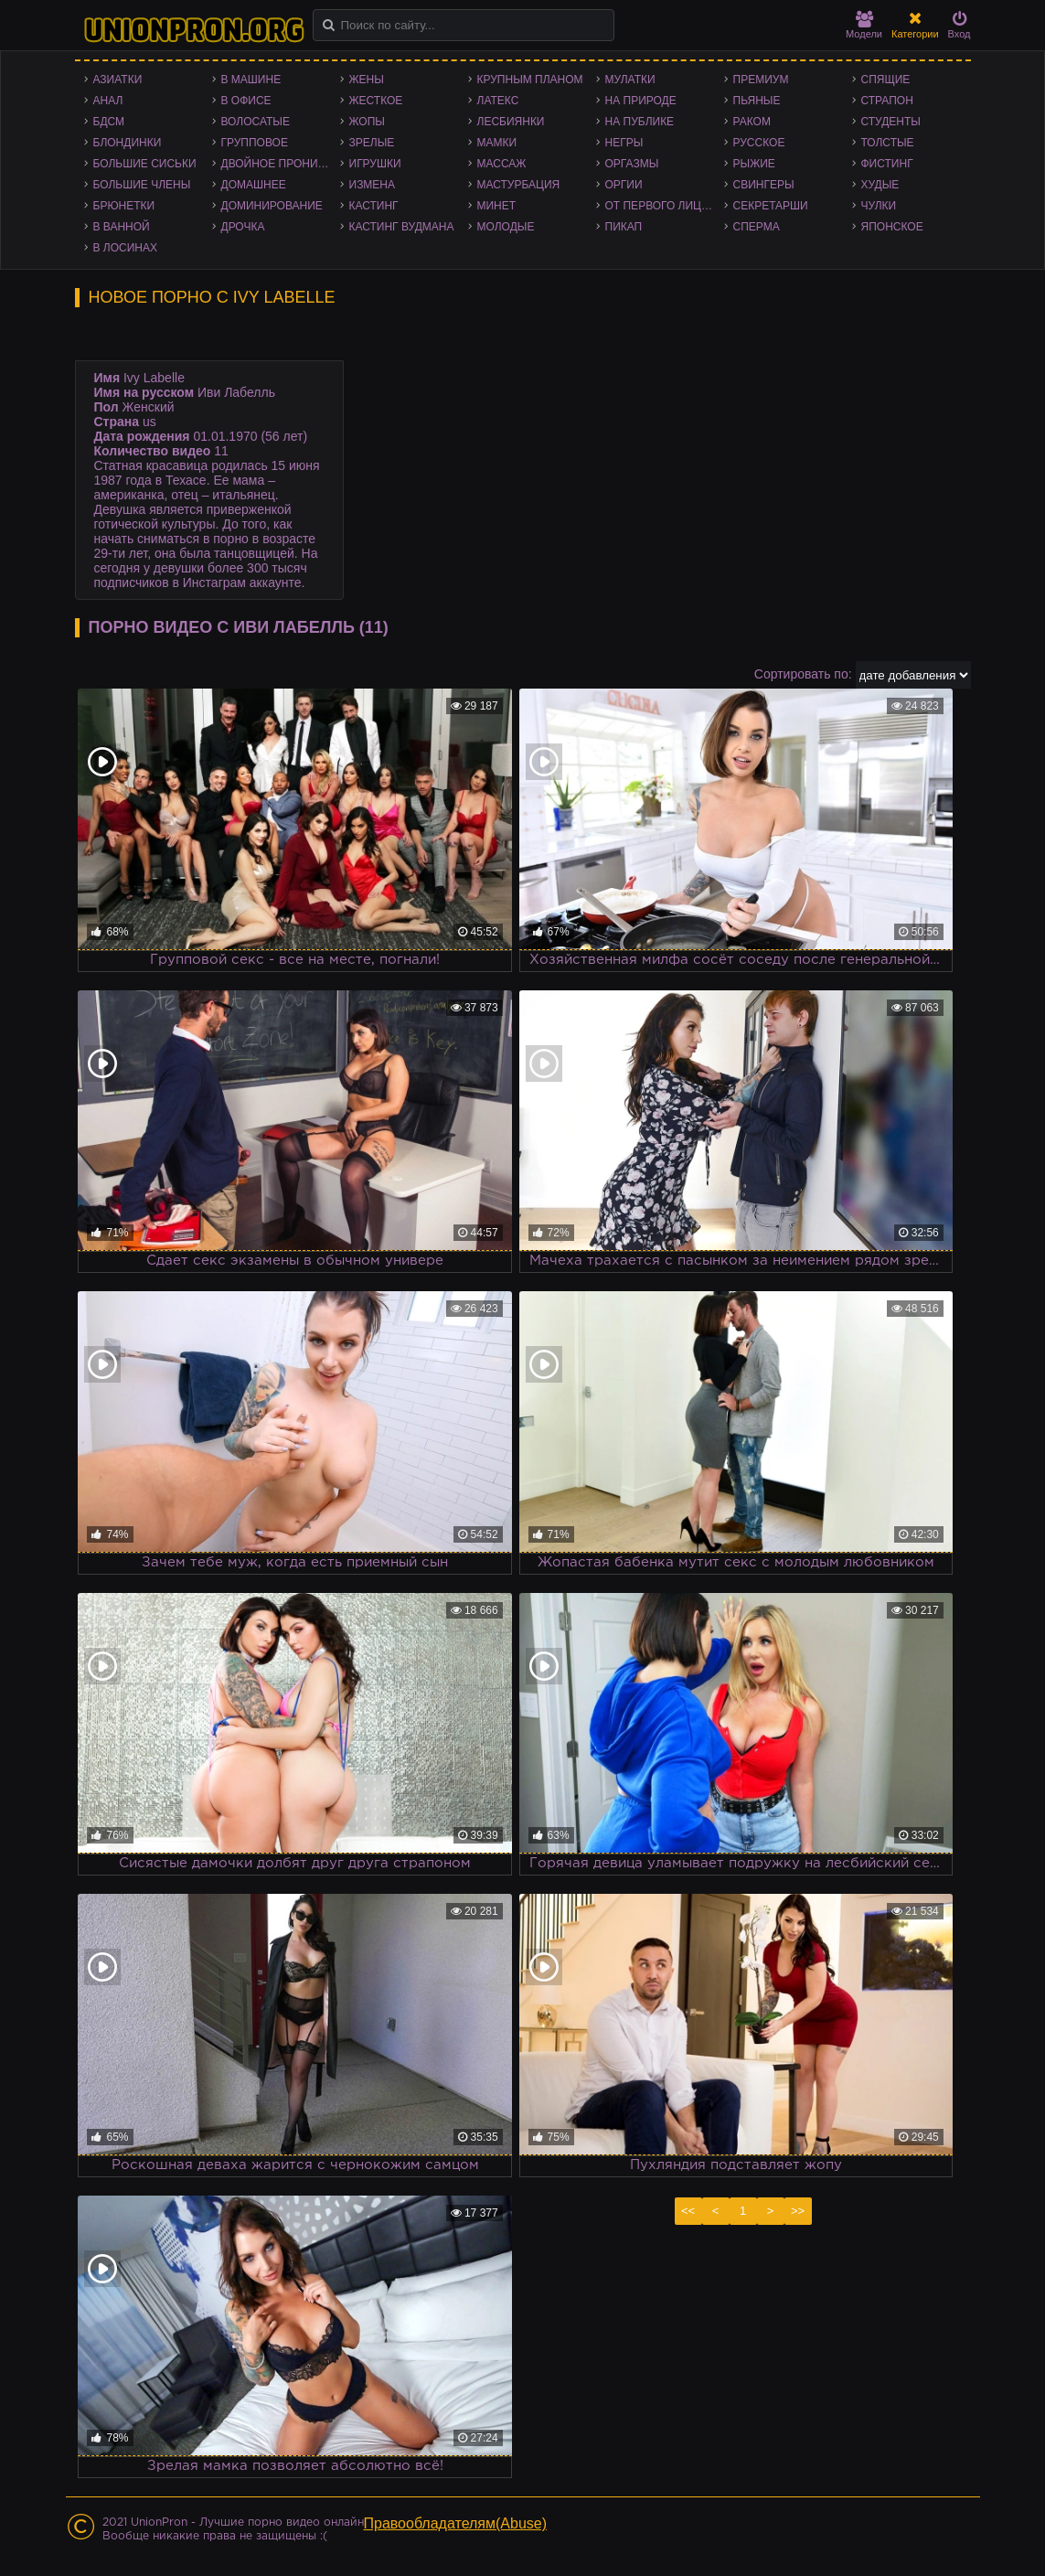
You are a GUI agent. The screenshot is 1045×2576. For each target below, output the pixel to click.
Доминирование (272, 205)
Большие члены (142, 184)
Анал (108, 100)
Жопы (367, 121)
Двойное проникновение (280, 163)
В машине (251, 79)
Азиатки (118, 79)
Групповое (254, 142)
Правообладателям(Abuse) (456, 2523)
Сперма (756, 226)
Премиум (761, 79)
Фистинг (887, 163)
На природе (641, 100)
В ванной (121, 226)
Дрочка (243, 226)
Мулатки (630, 79)
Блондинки (127, 142)
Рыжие (754, 163)
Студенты (891, 121)
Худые (880, 184)
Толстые (887, 142)
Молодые (506, 226)
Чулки (879, 205)
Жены (366, 79)
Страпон (887, 100)
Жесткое (376, 100)
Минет (497, 205)
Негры (624, 142)
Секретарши (770, 205)
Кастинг (374, 205)
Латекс (498, 100)
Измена (372, 184)
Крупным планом (530, 79)
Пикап (624, 226)
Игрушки (375, 163)
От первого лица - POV (664, 205)
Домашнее (253, 184)
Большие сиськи (145, 163)
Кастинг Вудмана (401, 226)
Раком (752, 121)
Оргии (624, 184)
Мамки (497, 142)
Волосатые (255, 121)
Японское (892, 226)
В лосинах (125, 247)
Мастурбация (518, 184)
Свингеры (763, 184)
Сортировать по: (803, 674)
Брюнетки (124, 205)
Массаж (502, 163)
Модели (864, 25)
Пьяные (757, 100)
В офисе (246, 100)
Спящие (886, 79)
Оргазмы (632, 163)
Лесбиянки (511, 121)
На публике (640, 121)
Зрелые (372, 142)
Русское (759, 142)
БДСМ (109, 121)
